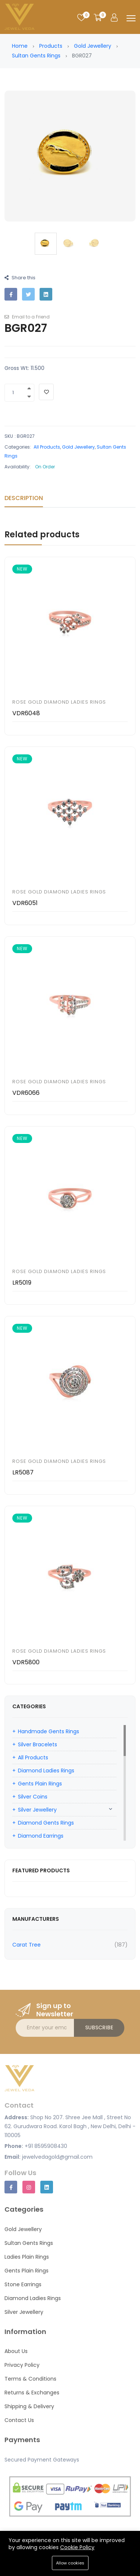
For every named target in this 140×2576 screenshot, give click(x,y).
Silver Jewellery (37, 1809)
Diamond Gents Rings (46, 1822)
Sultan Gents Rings (36, 55)
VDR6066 (26, 1092)
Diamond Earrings (40, 1836)
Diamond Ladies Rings (46, 1770)
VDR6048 (26, 713)
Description (23, 498)
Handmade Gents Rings (48, 1731)
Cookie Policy (77, 2547)
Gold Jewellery (92, 46)
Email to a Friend (27, 317)
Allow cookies (70, 2563)
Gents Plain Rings (40, 1783)
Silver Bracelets (37, 1744)
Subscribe (99, 2027)
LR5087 (23, 1472)
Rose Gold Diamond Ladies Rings (59, 702)
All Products (47, 447)
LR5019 (21, 1282)
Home (20, 46)
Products (50, 46)
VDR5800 (26, 1662)
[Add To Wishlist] (46, 392)
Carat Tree (26, 1944)
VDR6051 (25, 903)
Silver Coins (32, 1796)
